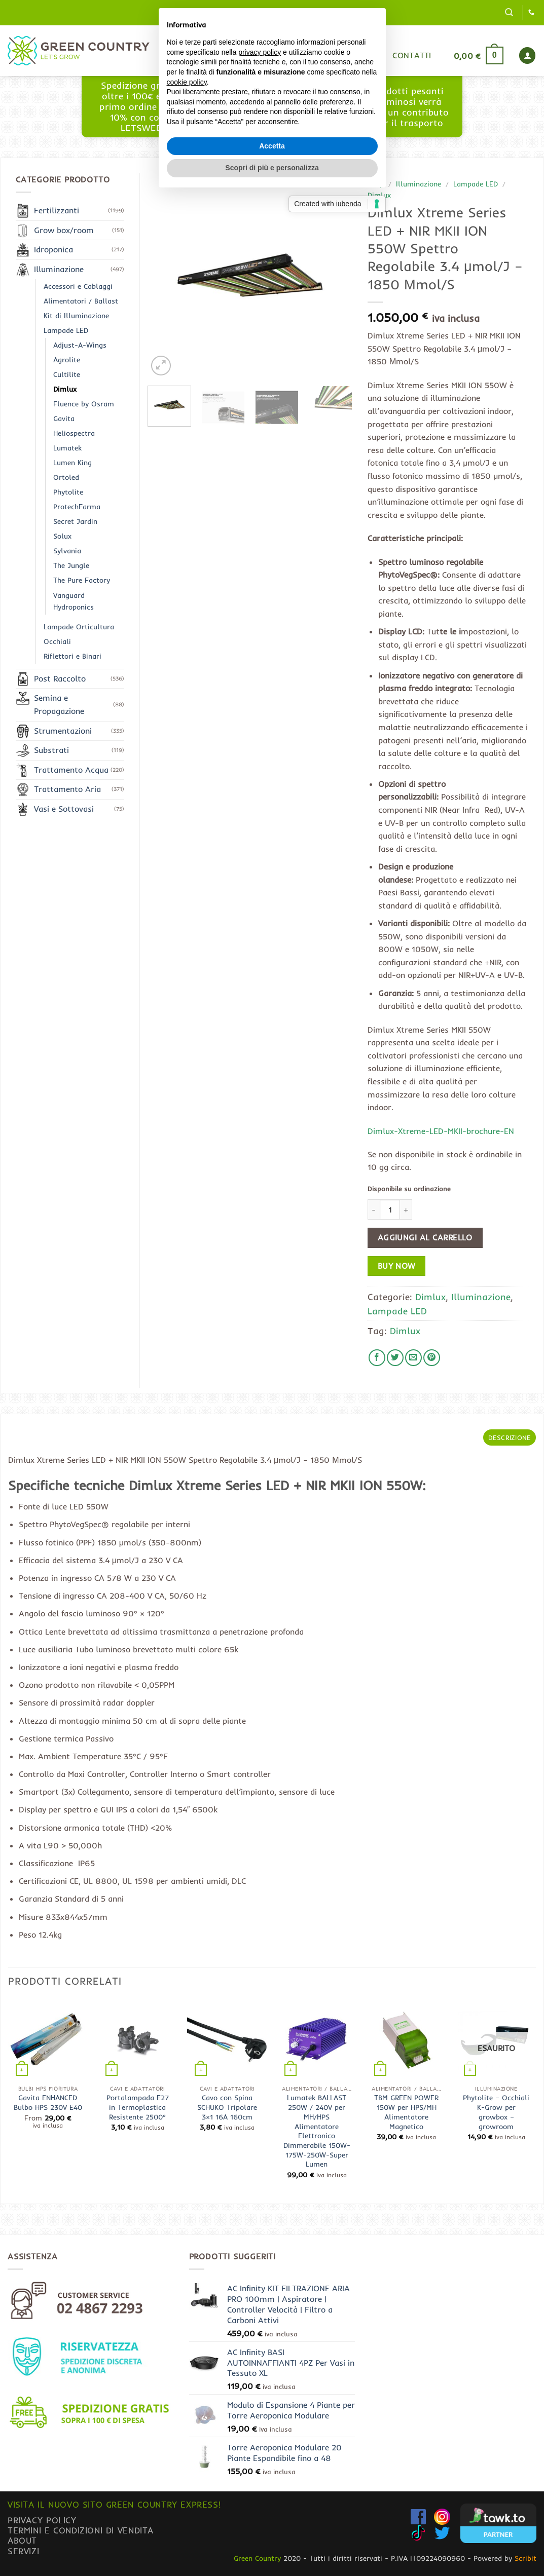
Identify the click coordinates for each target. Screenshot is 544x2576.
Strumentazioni (63, 731)
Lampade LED (475, 183)
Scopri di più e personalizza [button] (271, 1358)
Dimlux (379, 195)
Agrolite (66, 359)
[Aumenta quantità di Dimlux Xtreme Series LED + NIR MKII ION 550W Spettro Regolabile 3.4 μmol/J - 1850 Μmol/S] (406, 1209)
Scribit (525, 2558)
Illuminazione (418, 183)
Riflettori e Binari (72, 656)
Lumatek (67, 447)
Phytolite (68, 492)
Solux (62, 536)
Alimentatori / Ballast (81, 301)
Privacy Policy (42, 2520)
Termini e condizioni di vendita (81, 2530)
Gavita (64, 418)
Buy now (397, 1266)
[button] (509, 12)
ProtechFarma (76, 506)
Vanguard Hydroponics (73, 601)
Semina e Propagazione (59, 704)
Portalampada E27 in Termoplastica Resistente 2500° (137, 2107)
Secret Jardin (75, 521)
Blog (304, 55)
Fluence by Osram (83, 403)
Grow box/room (64, 230)
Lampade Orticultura (79, 626)
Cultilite (66, 374)
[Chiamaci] (531, 12)
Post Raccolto (60, 678)
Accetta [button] (272, 1336)
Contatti (411, 55)
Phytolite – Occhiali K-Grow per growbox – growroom (496, 2112)
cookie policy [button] (187, 1272)
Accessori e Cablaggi (78, 286)
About (22, 2540)
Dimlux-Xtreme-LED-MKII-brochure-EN (441, 1131)
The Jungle (71, 565)
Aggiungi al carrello (425, 1237)
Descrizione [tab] (509, 1437)
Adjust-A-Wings (79, 345)
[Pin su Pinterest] (431, 1357)
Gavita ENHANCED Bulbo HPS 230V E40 (48, 2102)
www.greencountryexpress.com (274, 117)
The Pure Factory (81, 580)
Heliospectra (74, 433)
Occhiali (57, 641)
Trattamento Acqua (71, 770)
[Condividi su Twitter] (395, 1357)
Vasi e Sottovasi (64, 809)
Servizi (23, 2551)
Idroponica (53, 249)
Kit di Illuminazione (76, 315)
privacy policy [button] (259, 1242)
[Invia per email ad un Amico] (413, 1357)
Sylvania (67, 550)
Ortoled (66, 477)
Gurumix (353, 55)
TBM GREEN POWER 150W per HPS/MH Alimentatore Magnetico (406, 2112)
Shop (261, 55)
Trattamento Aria (67, 789)
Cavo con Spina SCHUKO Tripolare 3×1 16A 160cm (227, 2107)
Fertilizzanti (56, 210)
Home (218, 55)
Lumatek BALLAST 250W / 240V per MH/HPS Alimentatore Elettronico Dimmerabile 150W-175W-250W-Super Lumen (316, 2131)
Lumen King (72, 462)
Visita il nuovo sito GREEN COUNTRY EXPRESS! (114, 2504)
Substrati (51, 750)
